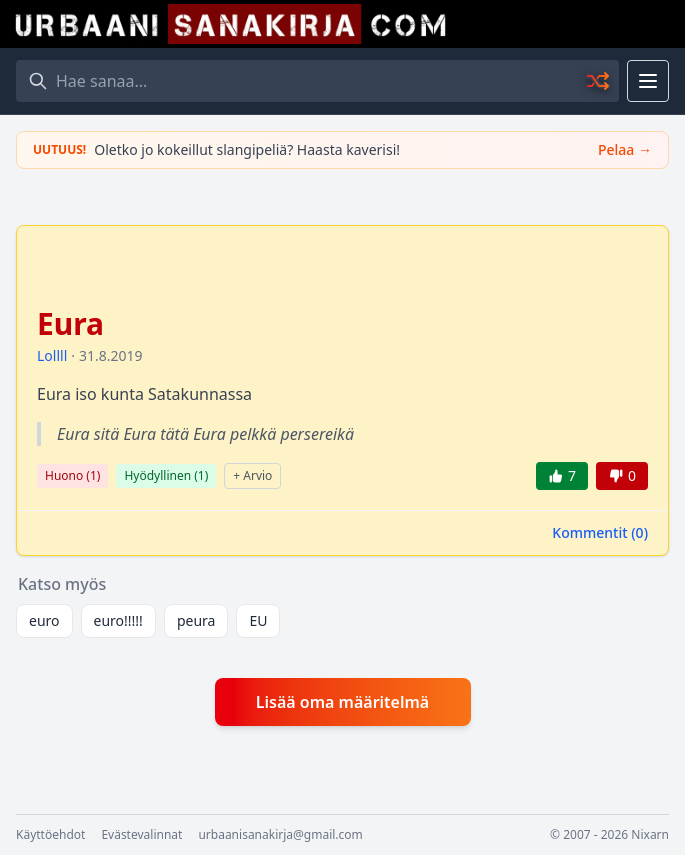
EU (258, 620)
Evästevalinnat (141, 835)
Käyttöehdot (50, 835)
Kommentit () (600, 532)
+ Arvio (252, 475)
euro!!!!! (118, 620)
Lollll (52, 355)
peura (196, 620)
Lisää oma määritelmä (342, 702)
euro (44, 620)
